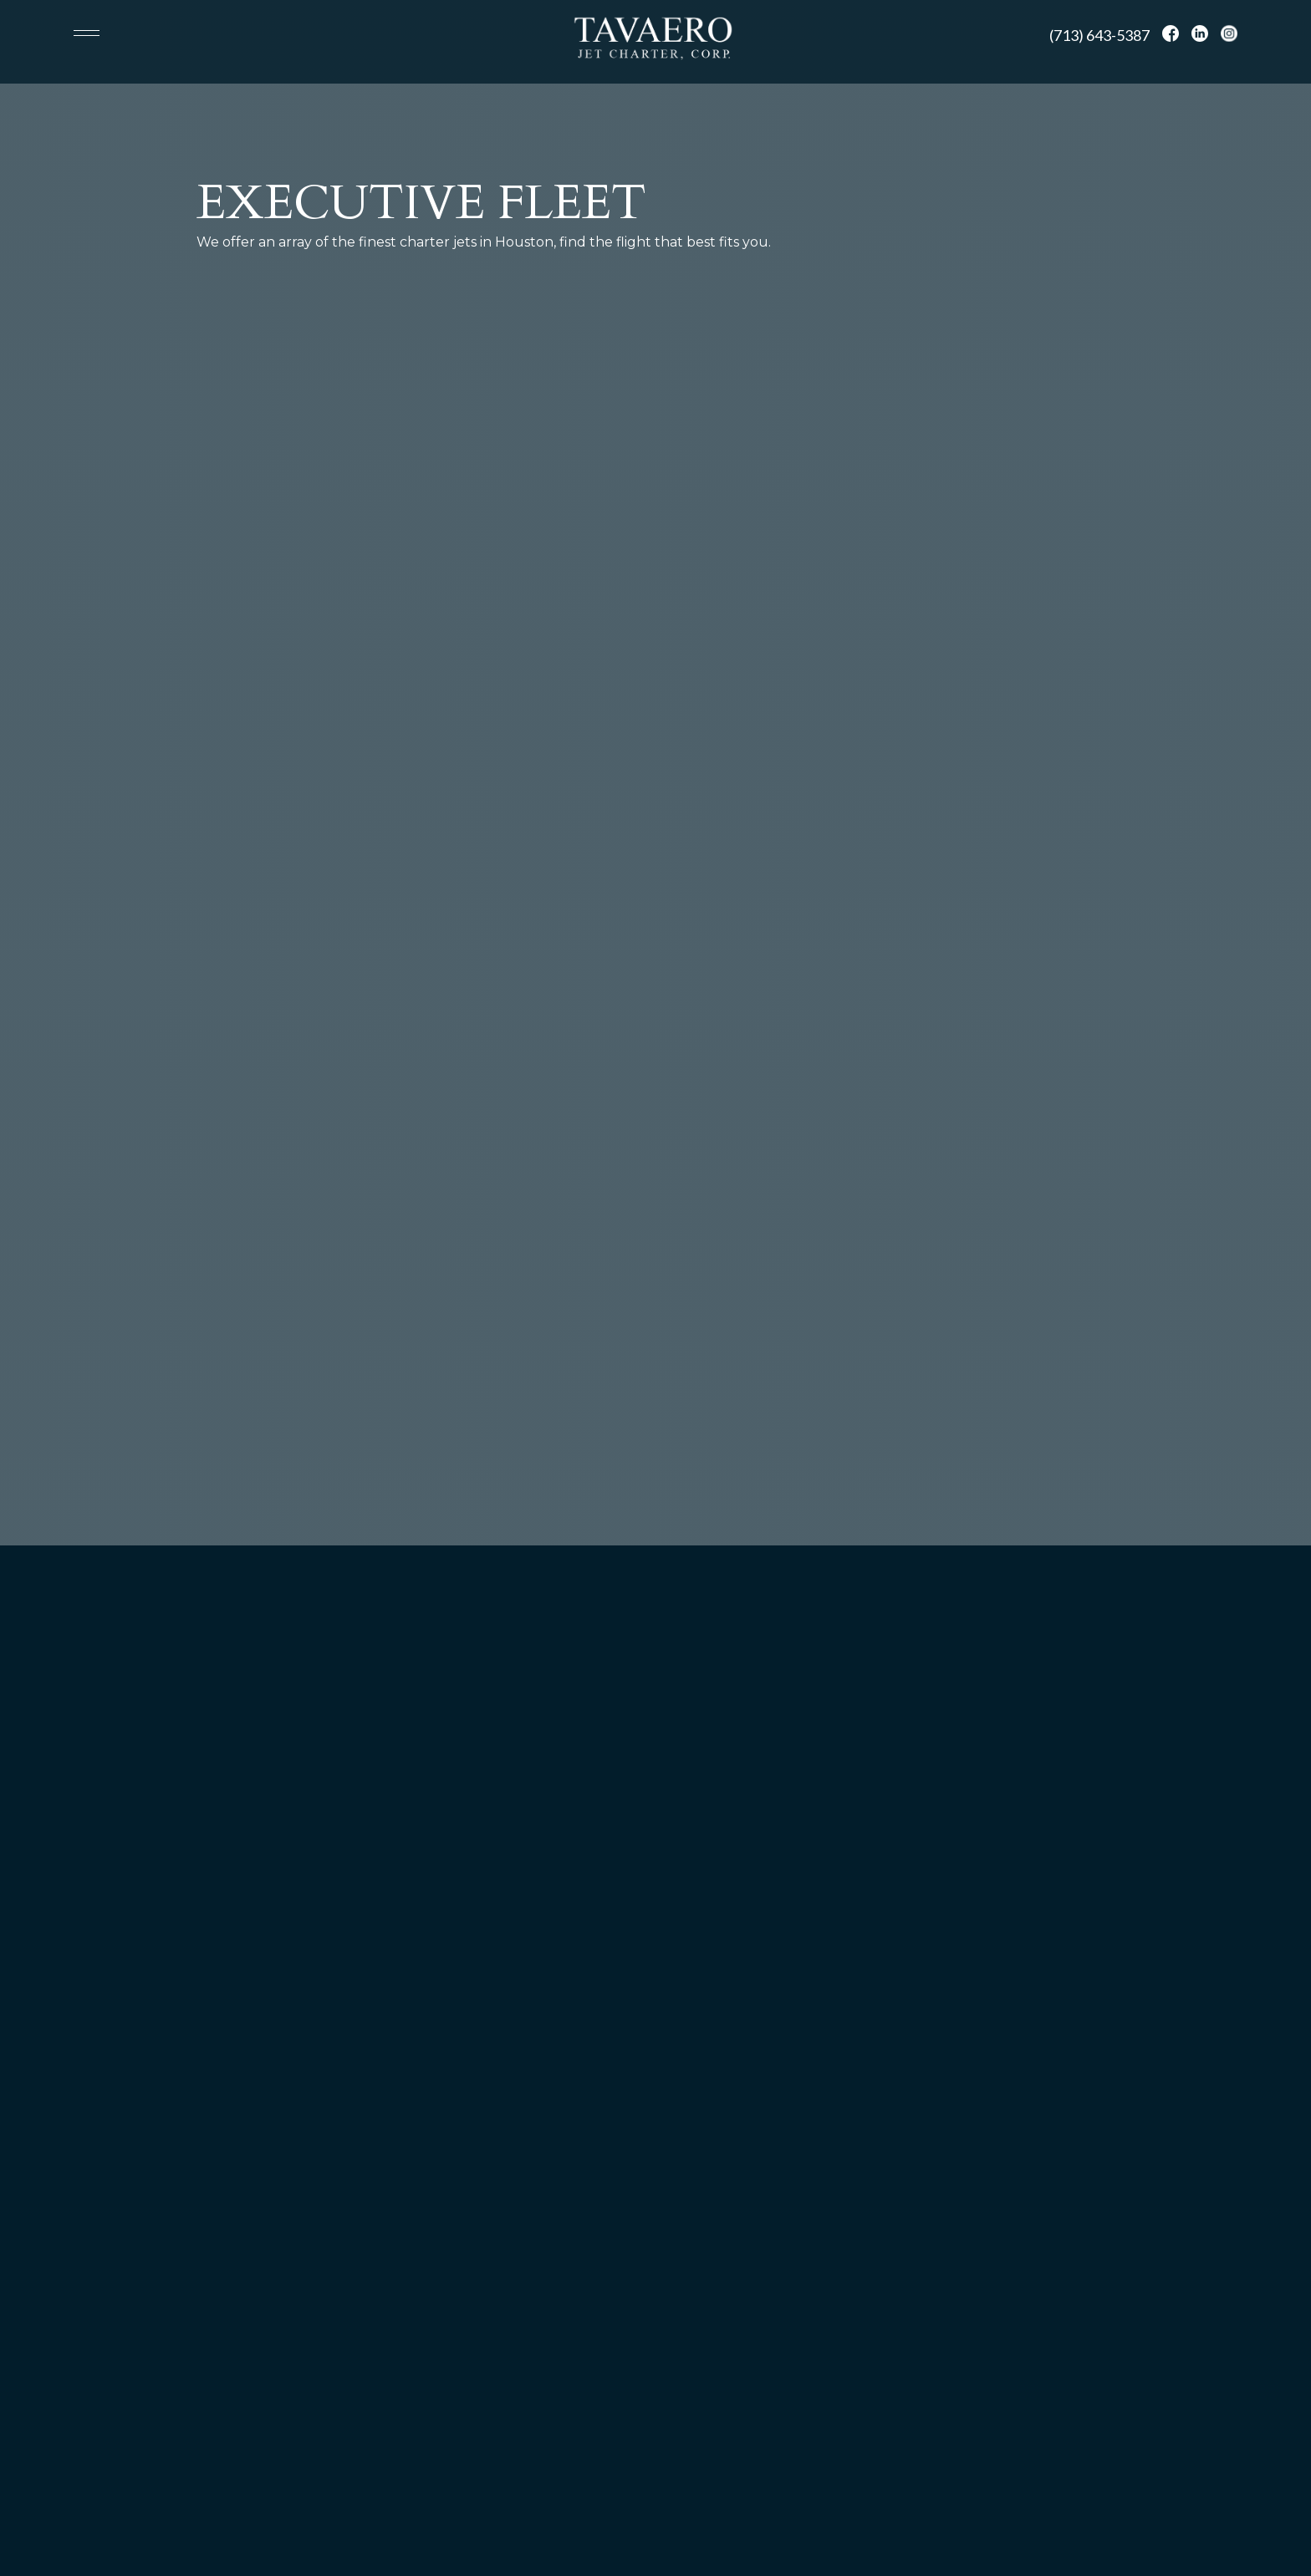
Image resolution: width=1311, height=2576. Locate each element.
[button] (94, 33)
